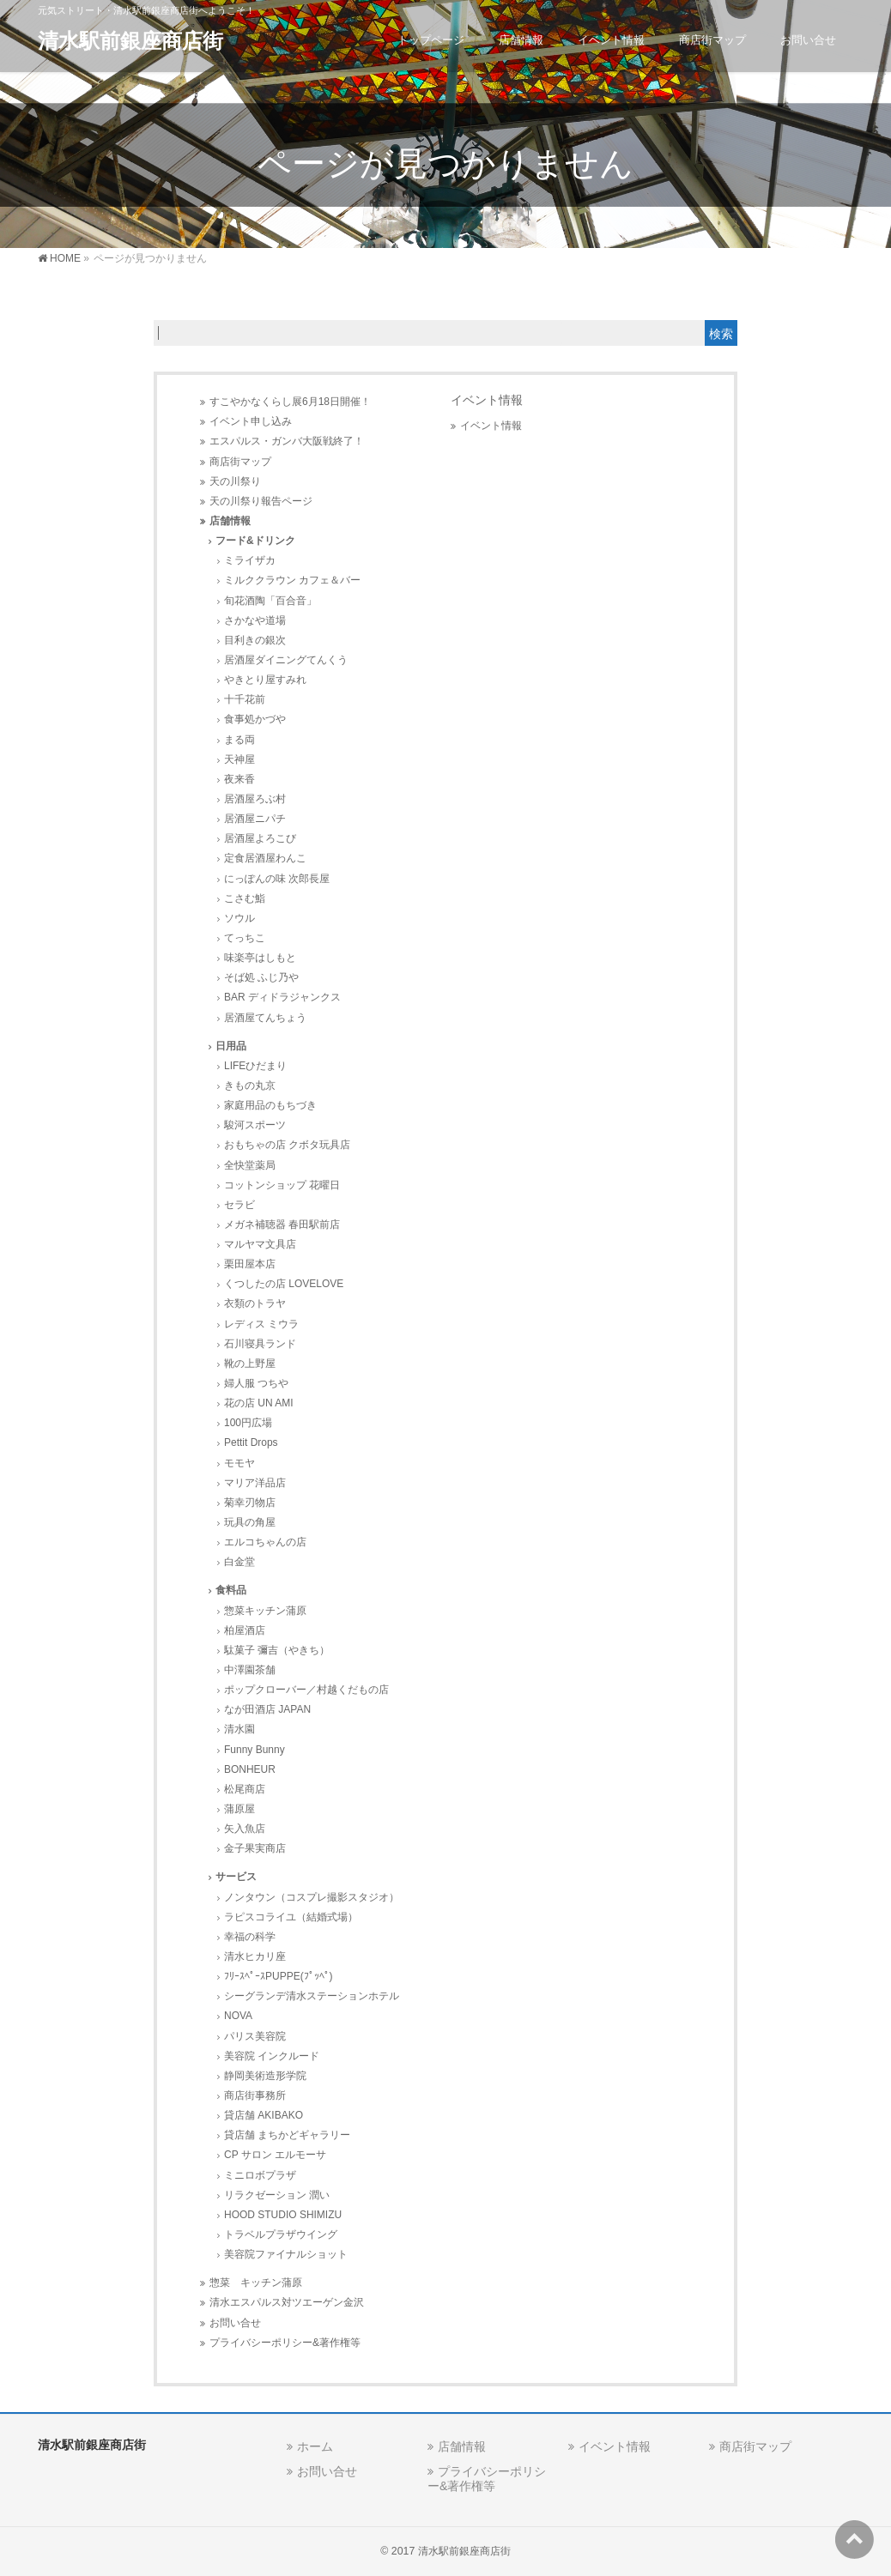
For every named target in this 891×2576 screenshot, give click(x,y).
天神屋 (239, 759)
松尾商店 (244, 1789)
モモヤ (239, 1463)
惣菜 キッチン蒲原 (255, 2283)
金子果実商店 (255, 1848)
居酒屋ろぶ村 (255, 799)
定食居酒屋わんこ (265, 858)
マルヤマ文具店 (260, 1244)
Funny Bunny (254, 1750)
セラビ (239, 1205)
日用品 (230, 1046)
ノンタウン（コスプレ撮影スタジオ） (311, 1897)
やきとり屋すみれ (265, 680)
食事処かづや (255, 719)
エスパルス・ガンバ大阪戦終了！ (286, 441)
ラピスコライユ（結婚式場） (291, 1917)
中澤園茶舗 (250, 1670)
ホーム (315, 2446)
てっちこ (244, 938)
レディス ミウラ (261, 1324)
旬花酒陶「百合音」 (270, 601)
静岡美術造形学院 (265, 2076)
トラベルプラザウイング (280, 2234)
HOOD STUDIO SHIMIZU (283, 2215)
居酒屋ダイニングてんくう (286, 660)
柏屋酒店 (244, 1630)
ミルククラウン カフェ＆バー (292, 580)
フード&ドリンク (255, 541)
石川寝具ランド (260, 1344)
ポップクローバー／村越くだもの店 (306, 1690)
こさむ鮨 (244, 898)
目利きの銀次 (255, 640)
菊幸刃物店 (250, 1503)
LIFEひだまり (255, 1066)
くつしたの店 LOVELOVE (283, 1284)
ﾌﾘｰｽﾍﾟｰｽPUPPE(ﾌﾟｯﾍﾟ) (278, 1976)
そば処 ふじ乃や (261, 977)
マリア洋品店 (255, 1483)
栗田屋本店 (250, 1264)
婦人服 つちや (256, 1383)
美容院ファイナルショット (286, 2254)
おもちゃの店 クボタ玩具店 (287, 1145)
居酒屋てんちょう (265, 1018)
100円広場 (248, 1423)
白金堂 (239, 1562)
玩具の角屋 (250, 1522)
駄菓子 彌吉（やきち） (277, 1650)
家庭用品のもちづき (270, 1105)
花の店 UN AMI (259, 1403)
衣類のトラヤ (255, 1303)
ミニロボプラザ (260, 2175)
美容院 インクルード (271, 2056)
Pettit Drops (251, 1442)
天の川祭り (235, 481)
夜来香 (239, 779)
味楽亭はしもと (260, 958)
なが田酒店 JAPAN (267, 1709)
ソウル (239, 918)
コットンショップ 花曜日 (282, 1185)
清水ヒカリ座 (255, 1956)
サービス (236, 1877)
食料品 (230, 1590)
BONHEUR (250, 1769)
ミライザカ (250, 560)
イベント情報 (491, 426)
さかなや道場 (255, 620)
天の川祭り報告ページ (260, 501)
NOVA (238, 2016)
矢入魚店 (244, 1829)
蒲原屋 (239, 1809)
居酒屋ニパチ (255, 819)
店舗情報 (230, 521)
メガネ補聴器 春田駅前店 (282, 1224)
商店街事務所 (255, 2095)
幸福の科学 (250, 1937)
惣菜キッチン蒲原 (265, 1611)
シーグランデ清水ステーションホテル (311, 1996)
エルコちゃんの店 (265, 1542)
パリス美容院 (255, 2036)
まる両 (239, 740)
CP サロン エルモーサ (275, 2155)
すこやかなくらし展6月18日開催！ (290, 402)
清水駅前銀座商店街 (130, 40)
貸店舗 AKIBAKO (263, 2115)
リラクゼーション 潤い (277, 2195)
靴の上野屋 (250, 1364)
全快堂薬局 (250, 1165)
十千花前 (244, 699)
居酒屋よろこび (260, 838)
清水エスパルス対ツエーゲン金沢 (286, 2302)
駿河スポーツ (255, 1125)
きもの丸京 (250, 1085)
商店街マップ (240, 462)
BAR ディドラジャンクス (282, 997)
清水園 (239, 1729)
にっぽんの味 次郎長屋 (277, 879)
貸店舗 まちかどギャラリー (287, 2135)
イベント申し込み (250, 421)
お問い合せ (235, 2323)
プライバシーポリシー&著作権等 (285, 2343)
